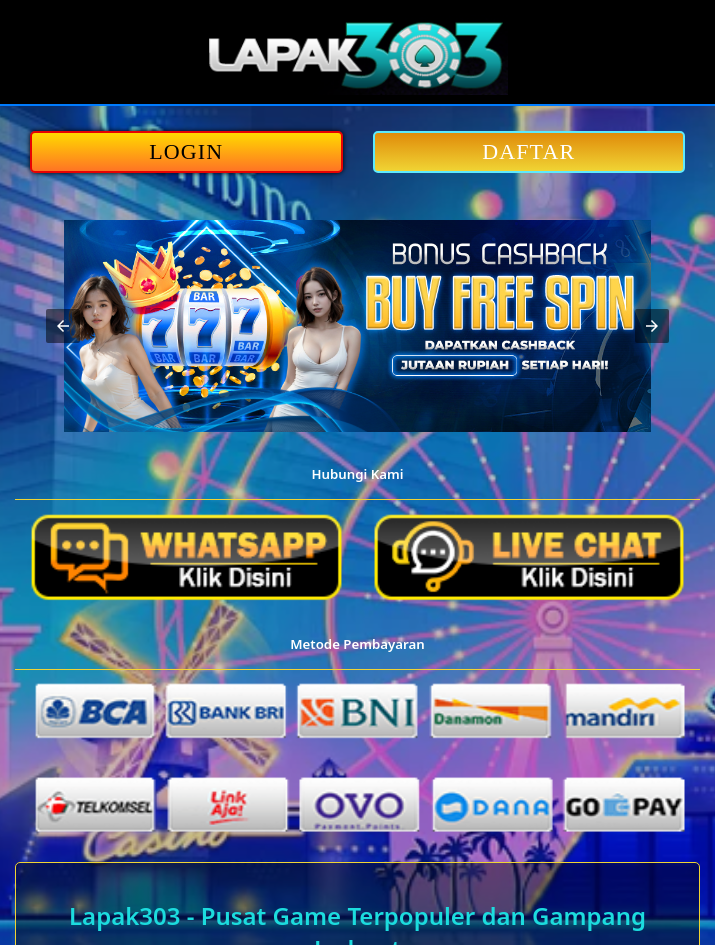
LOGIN (186, 151)
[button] (63, 326)
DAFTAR (528, 151)
